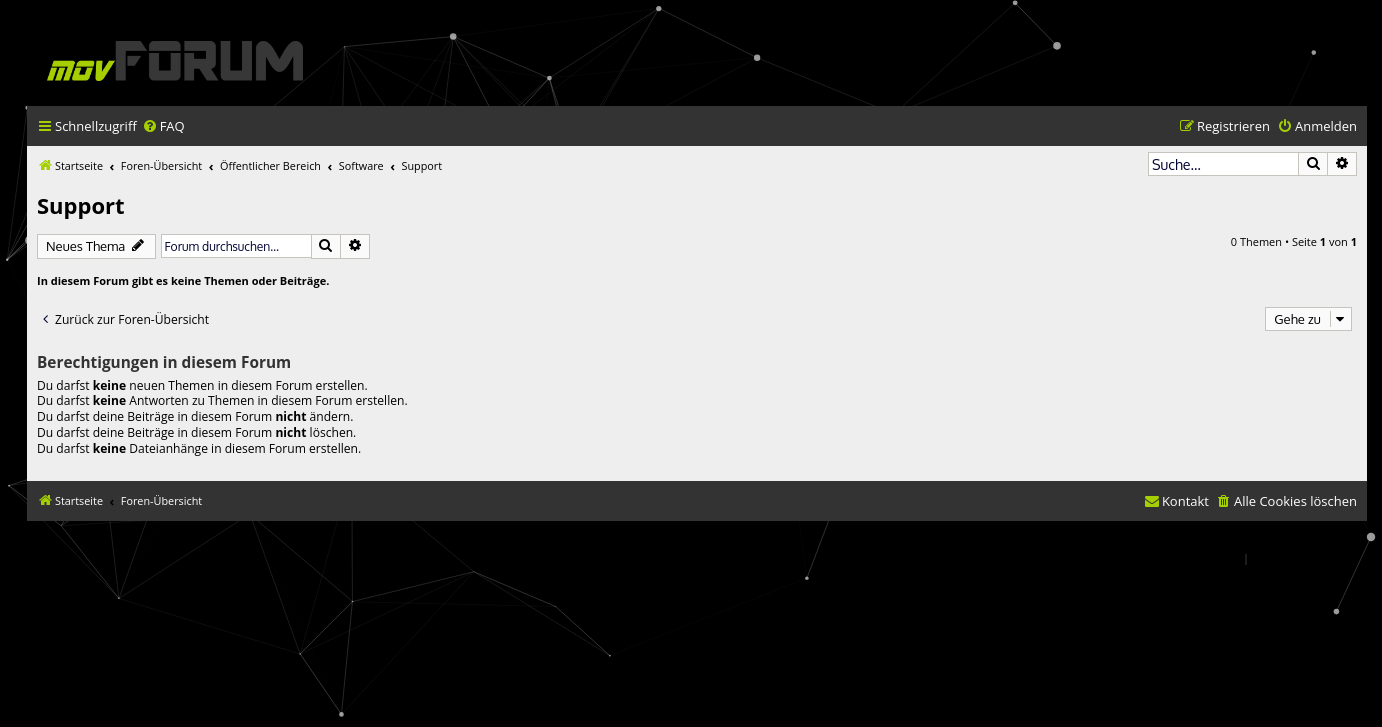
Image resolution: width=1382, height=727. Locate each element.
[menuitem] (163, 126)
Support (81, 205)
